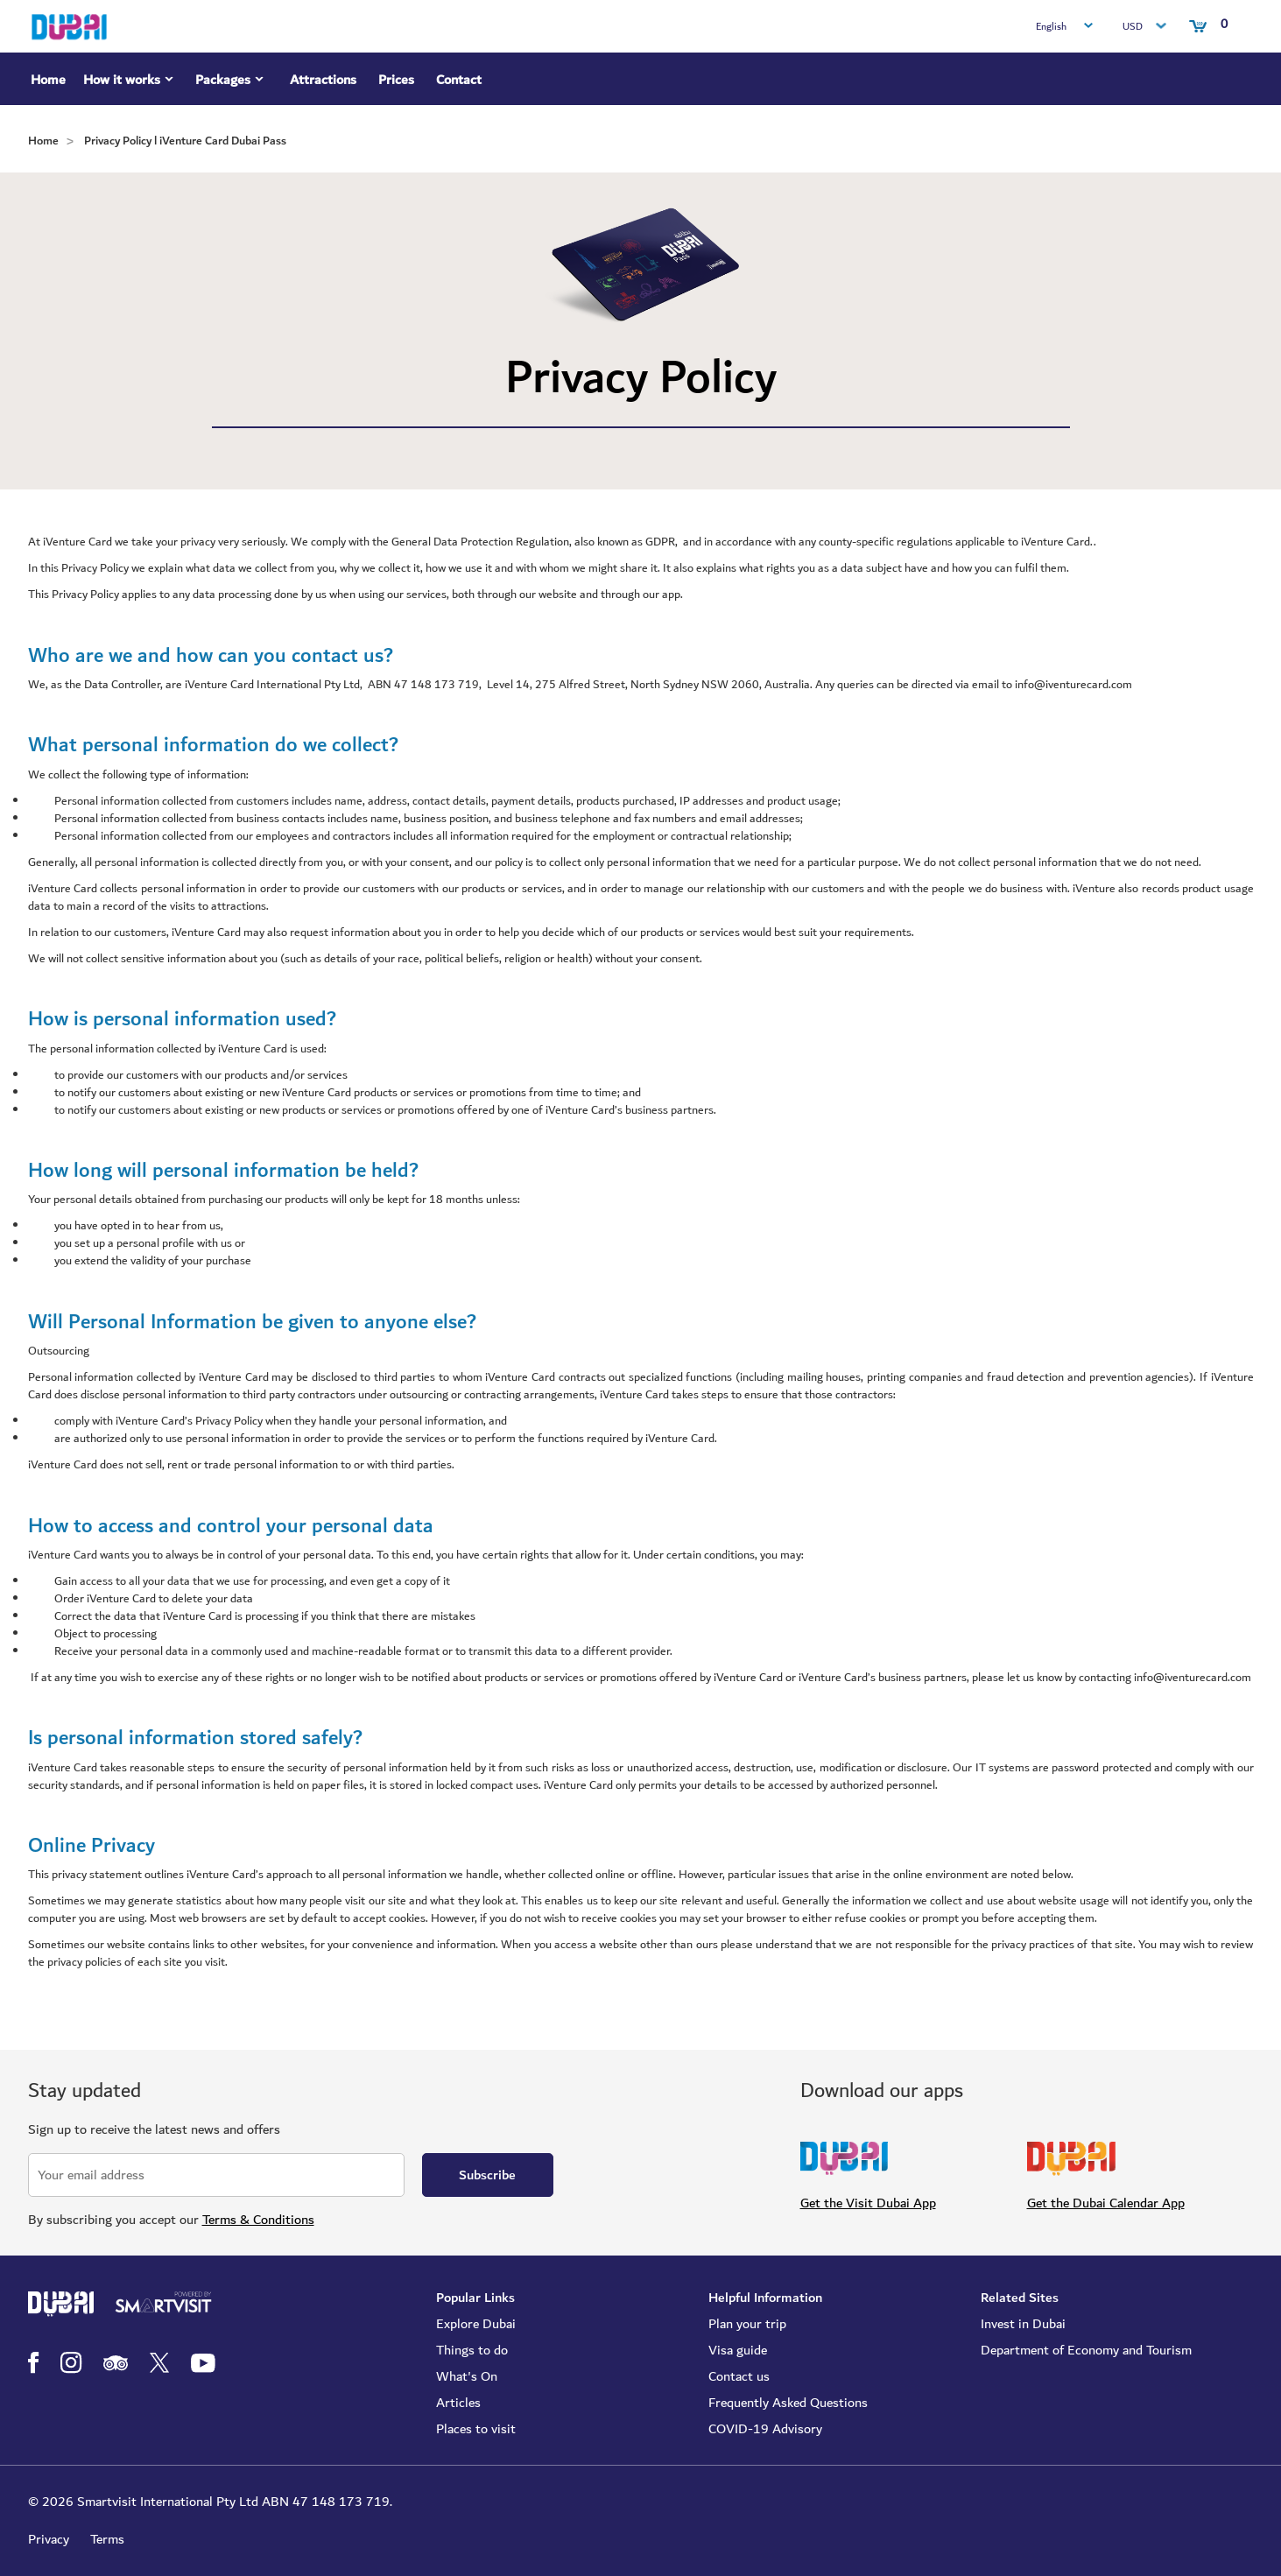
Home (48, 79)
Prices (396, 79)
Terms (107, 2539)
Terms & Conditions (258, 2219)
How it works (130, 82)
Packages (231, 82)
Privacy (48, 2539)
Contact (459, 79)
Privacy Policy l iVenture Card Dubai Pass (185, 140)
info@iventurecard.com (1192, 1677)
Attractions (323, 79)
